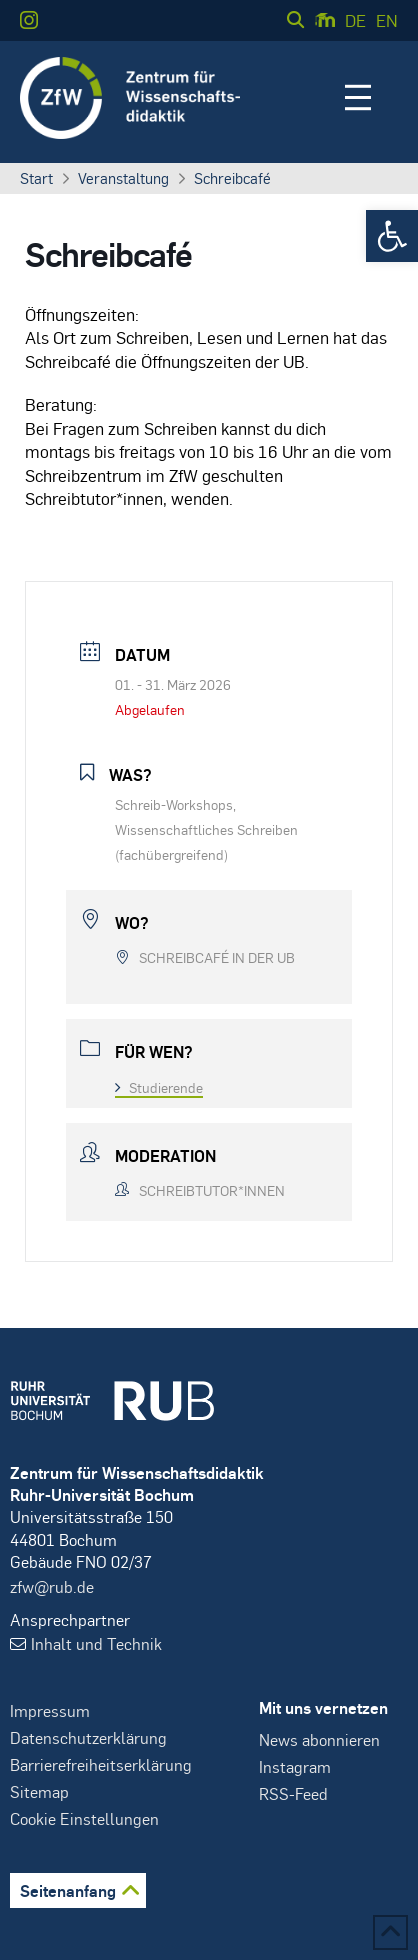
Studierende (159, 1087)
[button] (392, 236)
